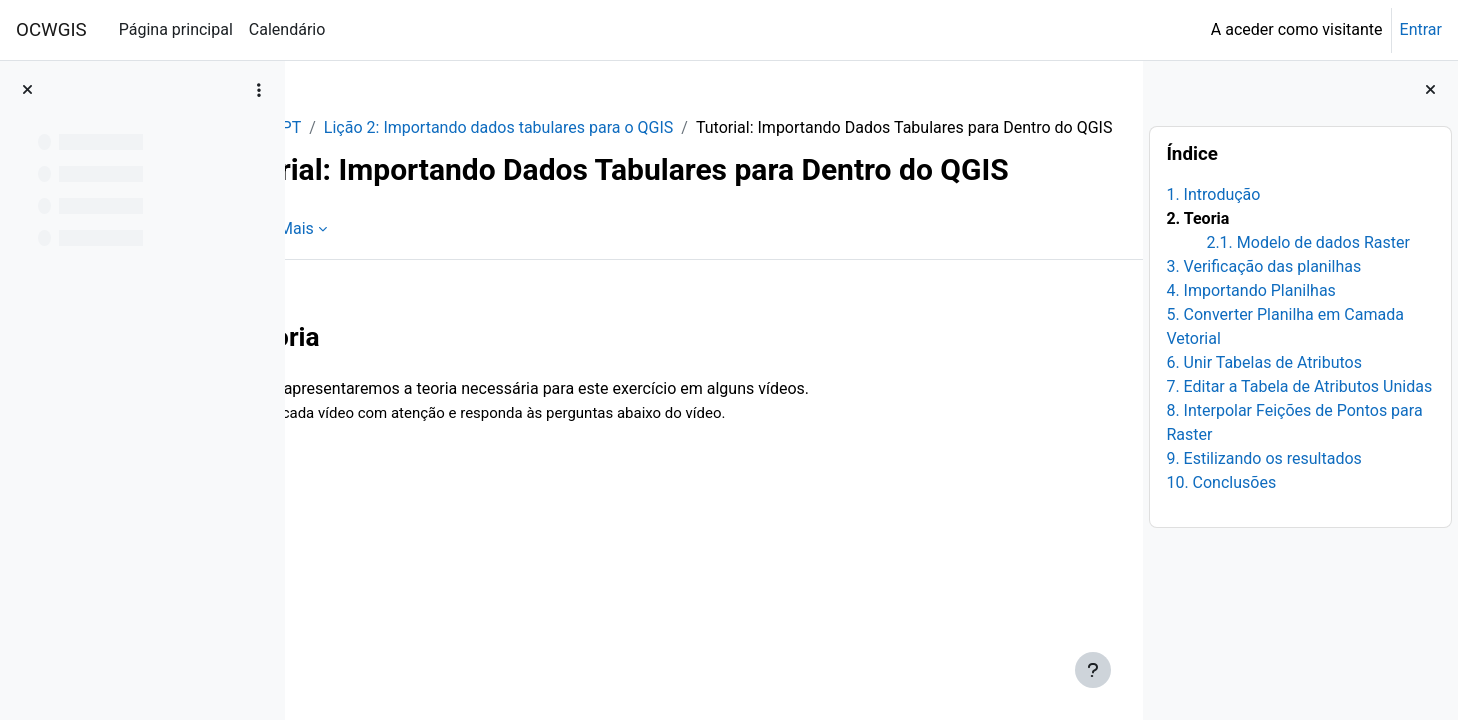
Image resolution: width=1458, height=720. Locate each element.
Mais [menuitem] (424, 322)
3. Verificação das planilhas (1263, 266)
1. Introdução (1213, 194)
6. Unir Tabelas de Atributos (1264, 362)
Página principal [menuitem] (176, 29)
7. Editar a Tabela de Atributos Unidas (1299, 386)
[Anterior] (307, 424)
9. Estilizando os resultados (1263, 458)
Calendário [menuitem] (287, 29)
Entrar (1421, 29)
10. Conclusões (1221, 482)
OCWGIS (51, 30)
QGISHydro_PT (376, 127)
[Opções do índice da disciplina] (259, 90)
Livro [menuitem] (357, 322)
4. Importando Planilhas (1250, 290)
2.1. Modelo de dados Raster (1308, 242)
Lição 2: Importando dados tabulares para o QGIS (626, 127)
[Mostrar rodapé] (1093, 670)
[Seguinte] (1120, 424)
